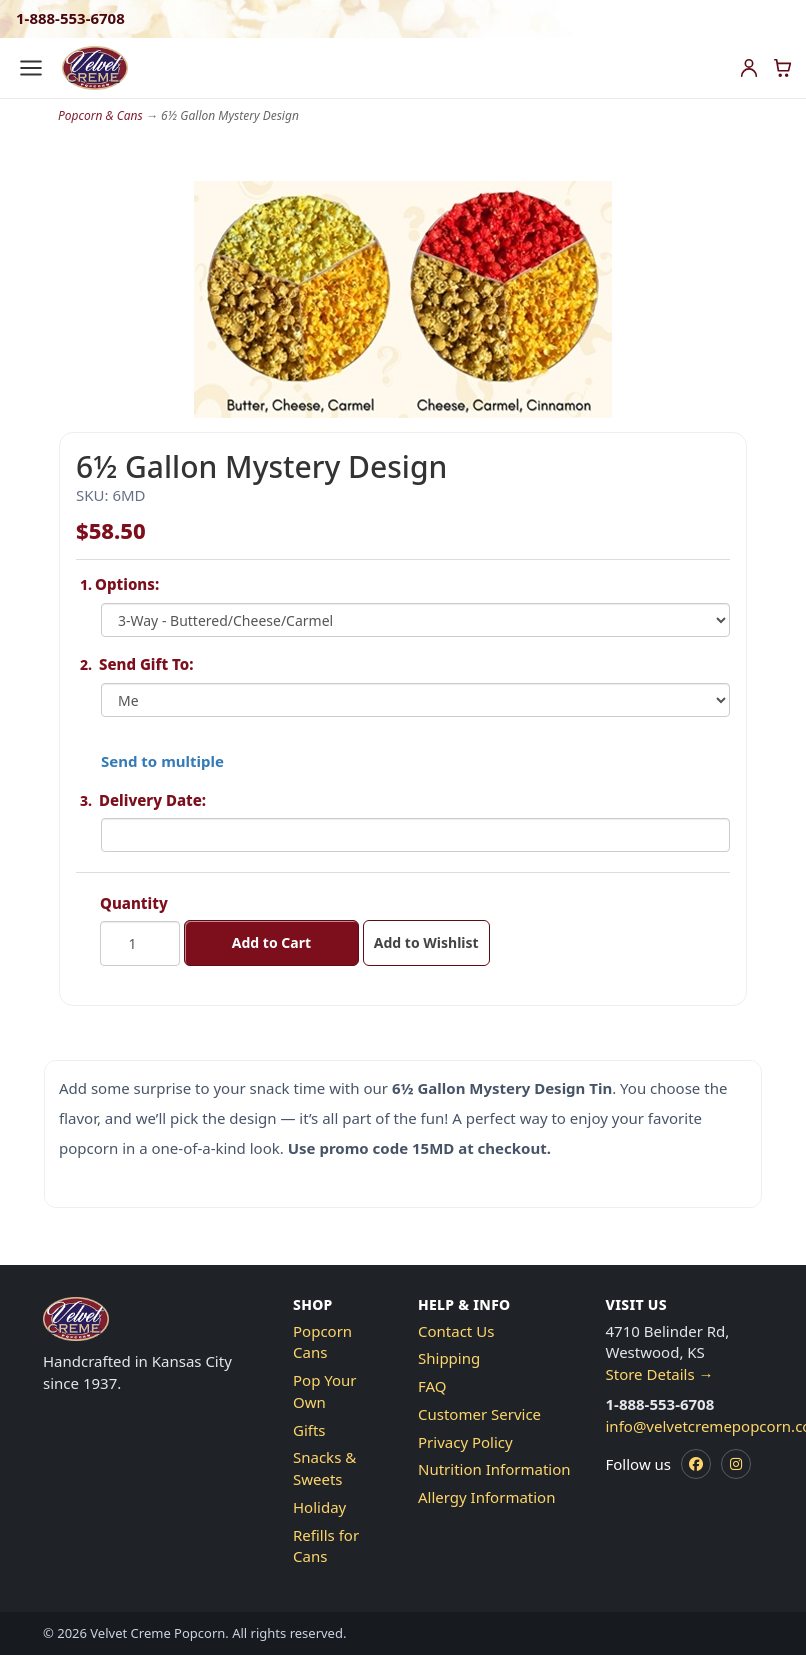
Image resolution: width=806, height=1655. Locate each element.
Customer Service (479, 1414)
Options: (130, 584)
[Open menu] (32, 68)
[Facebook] (696, 1464)
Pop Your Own (325, 1391)
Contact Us (456, 1331)
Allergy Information (486, 1497)
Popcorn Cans (322, 1342)
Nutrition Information (494, 1469)
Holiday (319, 1507)
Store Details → (660, 1374)
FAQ (432, 1386)
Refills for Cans (326, 1546)
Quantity (134, 903)
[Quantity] (140, 943)
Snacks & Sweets (324, 1468)
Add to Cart (271, 942)
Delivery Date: (152, 800)
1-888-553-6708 (70, 18)
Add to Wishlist (426, 942)
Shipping (449, 1358)
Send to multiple (162, 761)
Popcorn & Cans (100, 115)
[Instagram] (736, 1464)
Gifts (309, 1430)
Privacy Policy (465, 1442)
